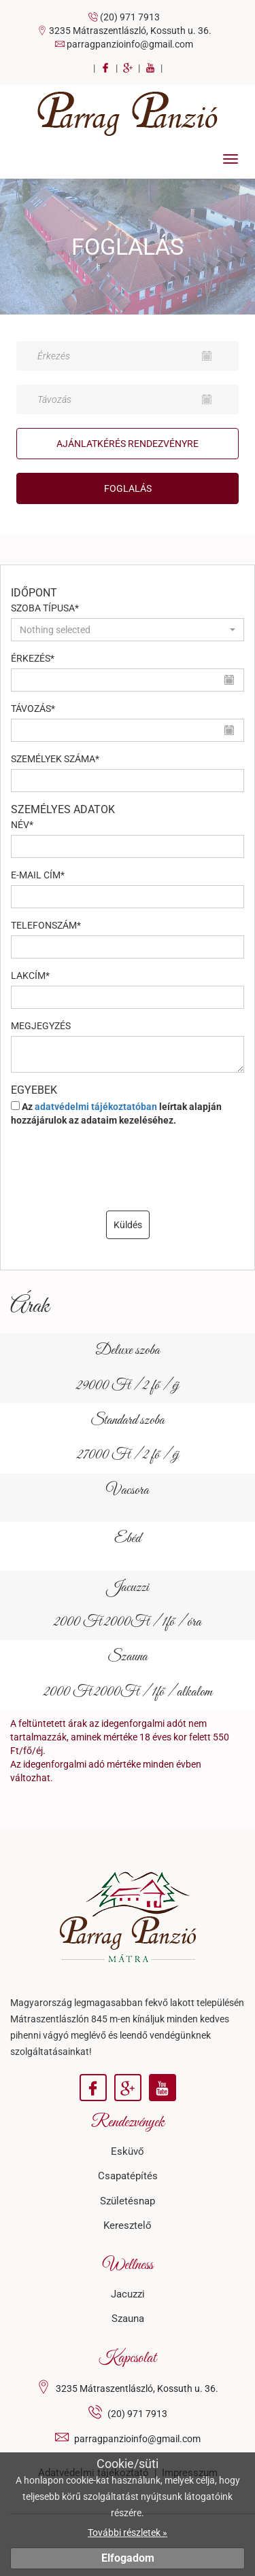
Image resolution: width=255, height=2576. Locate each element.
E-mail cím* (38, 875)
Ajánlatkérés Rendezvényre (127, 443)
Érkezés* (32, 658)
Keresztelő (127, 2225)
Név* (22, 824)
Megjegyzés (41, 1025)
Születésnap (127, 2201)
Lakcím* (30, 975)
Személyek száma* (55, 758)
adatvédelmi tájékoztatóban (96, 1106)
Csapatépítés (128, 2176)
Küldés (128, 1224)
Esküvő (127, 2151)
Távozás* (33, 708)
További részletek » (127, 2532)
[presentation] (127, 1170)
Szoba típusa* (45, 608)
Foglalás (128, 488)
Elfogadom (127, 2558)
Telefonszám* (46, 925)
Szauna (128, 2318)
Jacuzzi (128, 2294)
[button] (127, 629)
